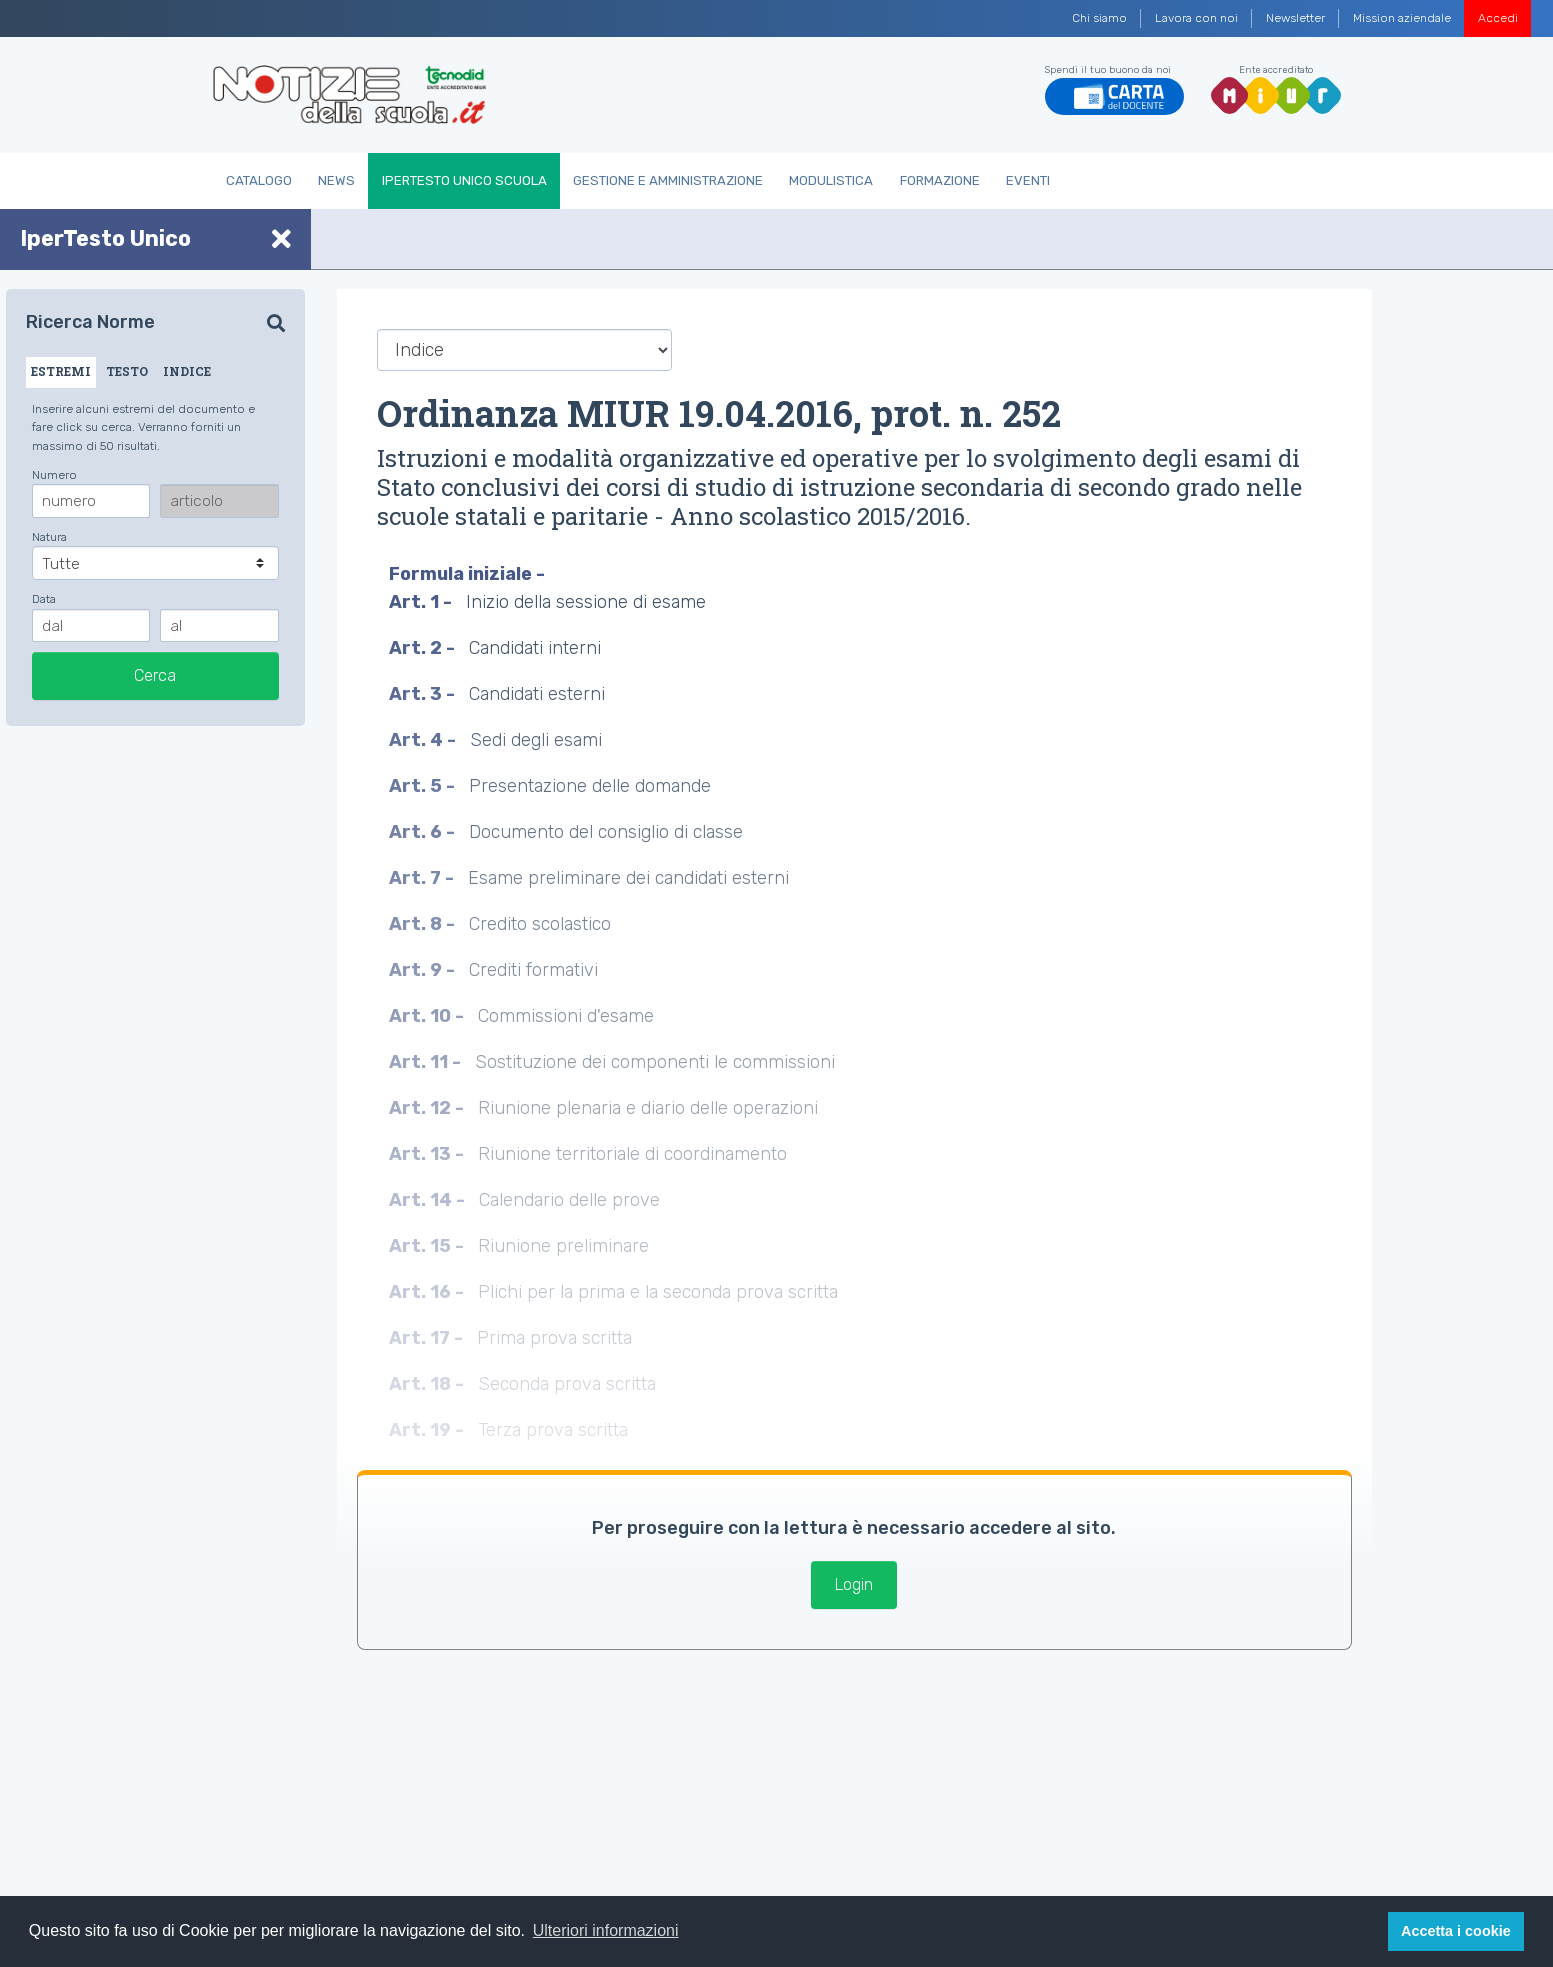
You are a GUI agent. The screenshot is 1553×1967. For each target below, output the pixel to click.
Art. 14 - (429, 1200)
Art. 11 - (427, 1062)
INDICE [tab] (187, 371)
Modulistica (831, 180)
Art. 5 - (424, 786)
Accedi (1498, 18)
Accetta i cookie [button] (1456, 1931)
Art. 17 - (428, 1338)
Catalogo (259, 180)
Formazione (940, 180)
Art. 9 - (424, 970)
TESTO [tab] (127, 371)
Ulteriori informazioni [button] (606, 1930)
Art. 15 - (428, 1246)
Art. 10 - (428, 1016)
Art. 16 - (428, 1292)
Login (854, 1584)
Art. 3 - (424, 694)
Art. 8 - (424, 924)
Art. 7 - (423, 878)
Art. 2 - (424, 648)
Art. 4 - (424, 740)
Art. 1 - (422, 602)
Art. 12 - (428, 1108)
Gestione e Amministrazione (668, 180)
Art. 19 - (428, 1430)
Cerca (155, 675)
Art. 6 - (424, 832)
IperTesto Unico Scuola (464, 180)
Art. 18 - (428, 1384)
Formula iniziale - (469, 574)
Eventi (1028, 180)
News (336, 180)
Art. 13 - (428, 1154)
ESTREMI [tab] (61, 371)
